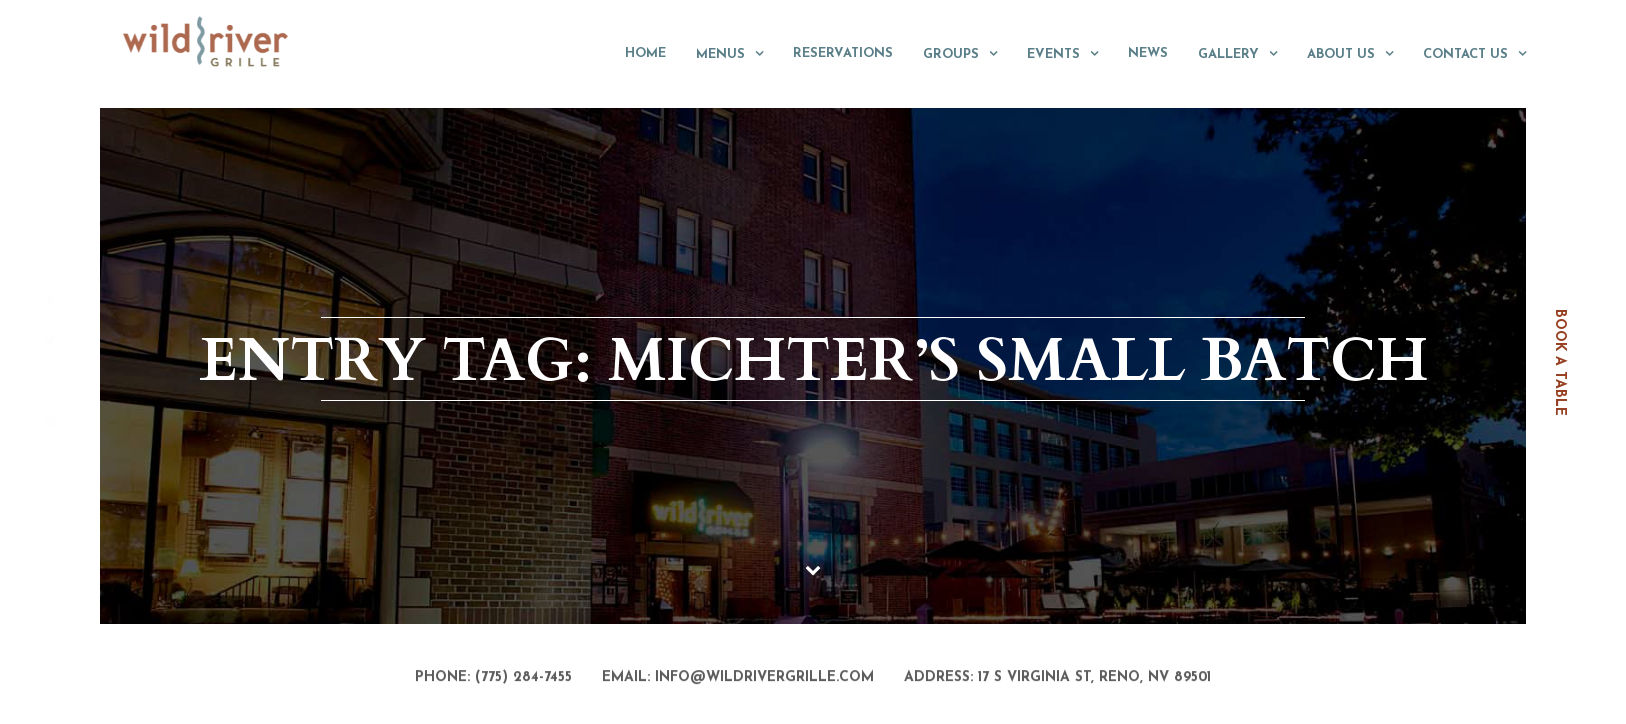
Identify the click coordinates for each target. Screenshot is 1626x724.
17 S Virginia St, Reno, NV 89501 (1094, 678)
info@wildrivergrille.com (764, 678)
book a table (1559, 362)
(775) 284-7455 (523, 678)
